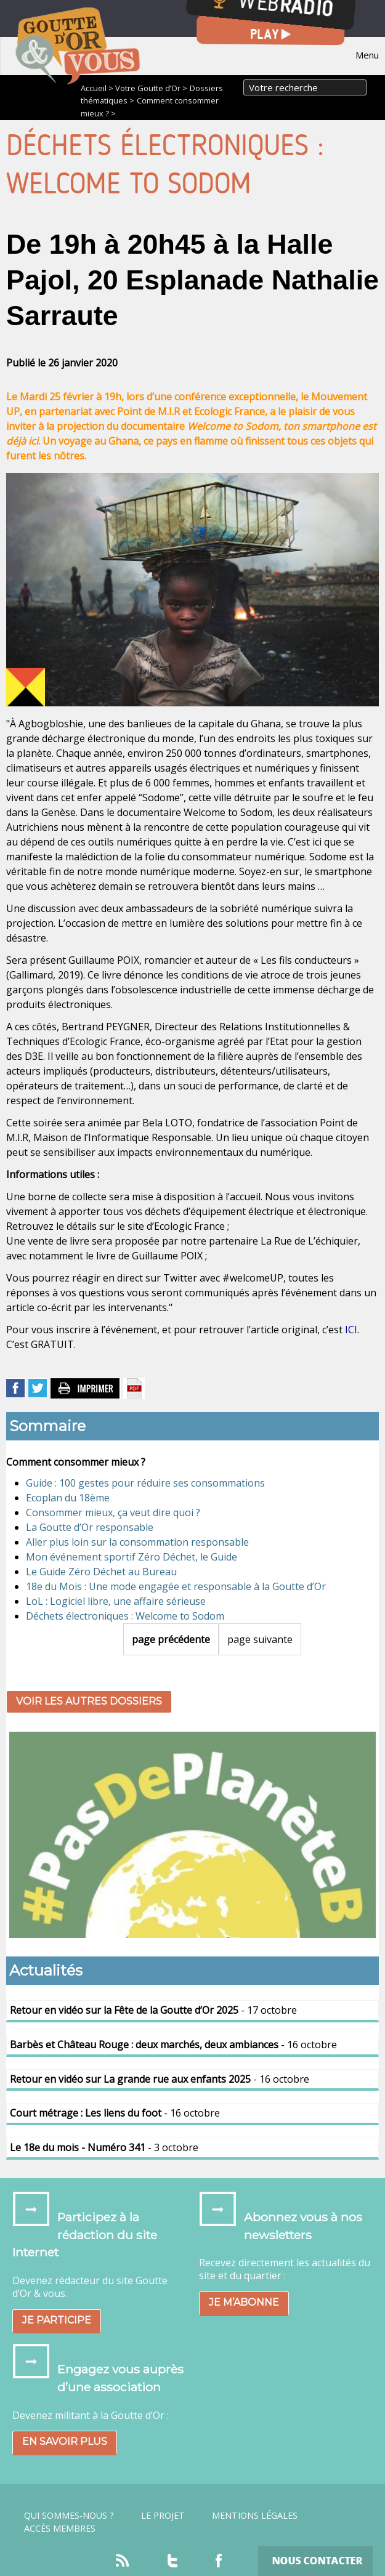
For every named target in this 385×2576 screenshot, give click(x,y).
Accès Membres (59, 2528)
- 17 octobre (153, 2010)
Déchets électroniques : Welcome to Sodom (125, 1616)
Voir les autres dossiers (89, 1701)
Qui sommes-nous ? (69, 2515)
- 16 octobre (173, 2044)
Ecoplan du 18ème (68, 1497)
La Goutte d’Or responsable (89, 1527)
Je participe (56, 2320)
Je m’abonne (244, 2302)
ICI (351, 1329)
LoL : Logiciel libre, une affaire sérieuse (116, 1601)
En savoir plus (64, 2441)
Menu (367, 55)
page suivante (260, 1639)
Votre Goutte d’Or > (151, 88)
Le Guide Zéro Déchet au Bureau (101, 1571)
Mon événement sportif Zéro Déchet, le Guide (131, 1557)
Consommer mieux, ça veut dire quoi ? (113, 1512)
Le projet (163, 2515)
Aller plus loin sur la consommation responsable (137, 1542)
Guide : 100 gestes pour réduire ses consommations (145, 1483)
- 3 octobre (104, 2147)
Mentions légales (255, 2515)
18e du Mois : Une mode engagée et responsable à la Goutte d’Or (176, 1586)
